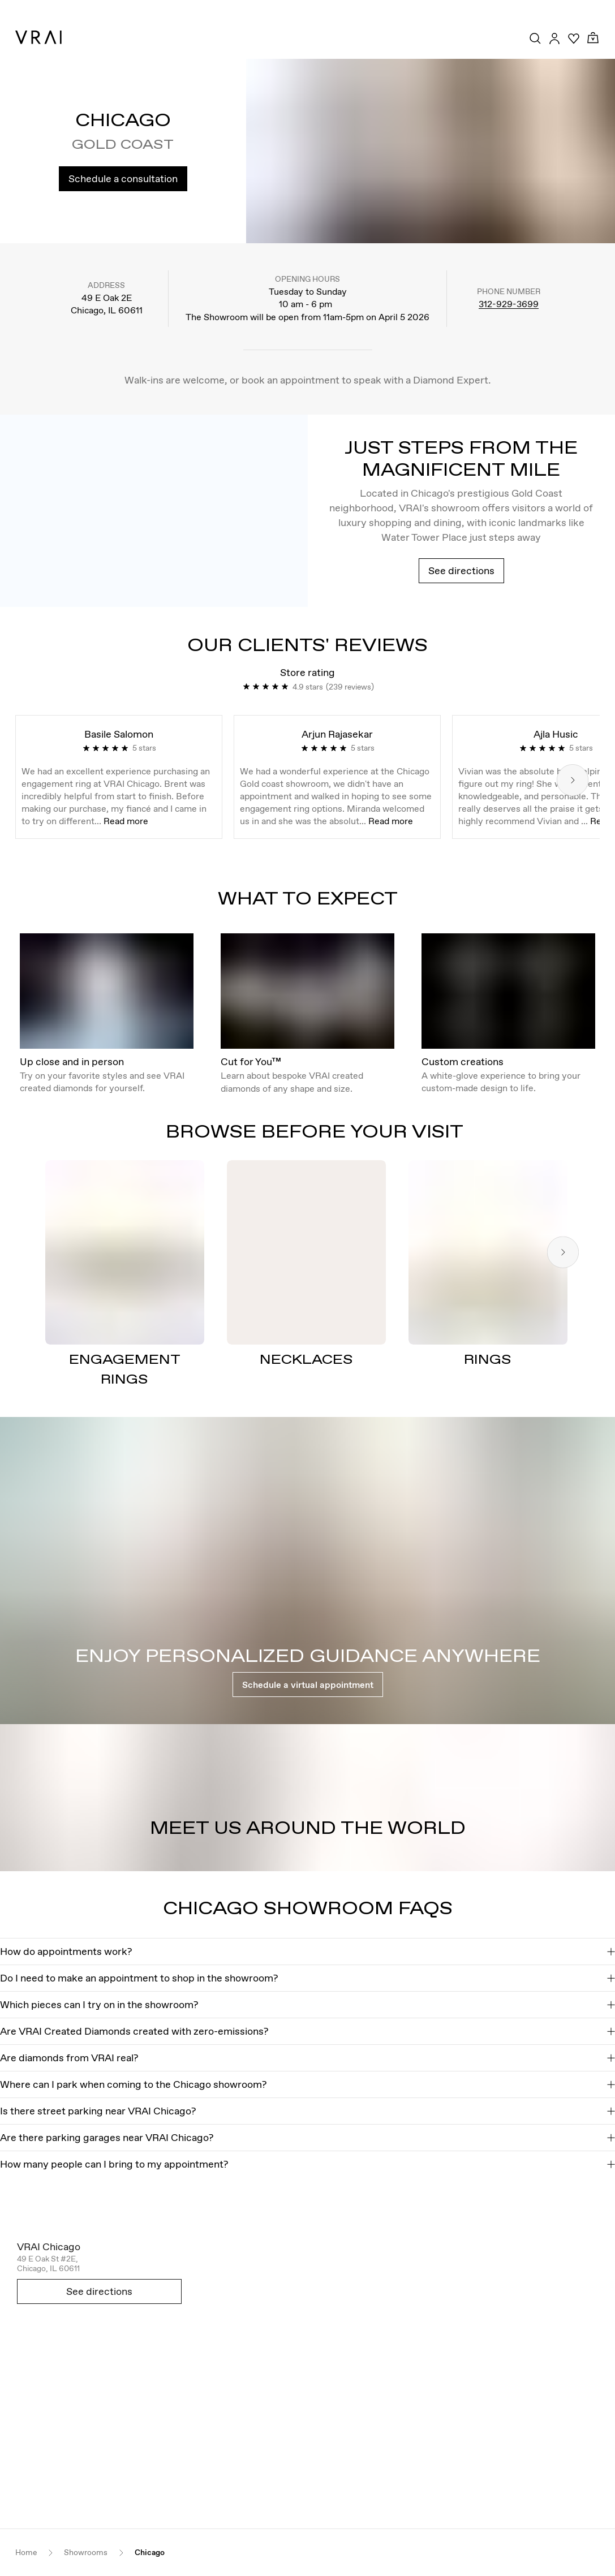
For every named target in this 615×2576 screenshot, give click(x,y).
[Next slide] (572, 780)
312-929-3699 (509, 304)
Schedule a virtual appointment (307, 1684)
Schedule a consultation (123, 178)
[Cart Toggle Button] (593, 38)
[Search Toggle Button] (535, 38)
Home (26, 2552)
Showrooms (85, 2552)
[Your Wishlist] (573, 38)
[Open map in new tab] (307, 2375)
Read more (126, 821)
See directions (461, 570)
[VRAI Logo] (38, 37)
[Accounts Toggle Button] (554, 38)
